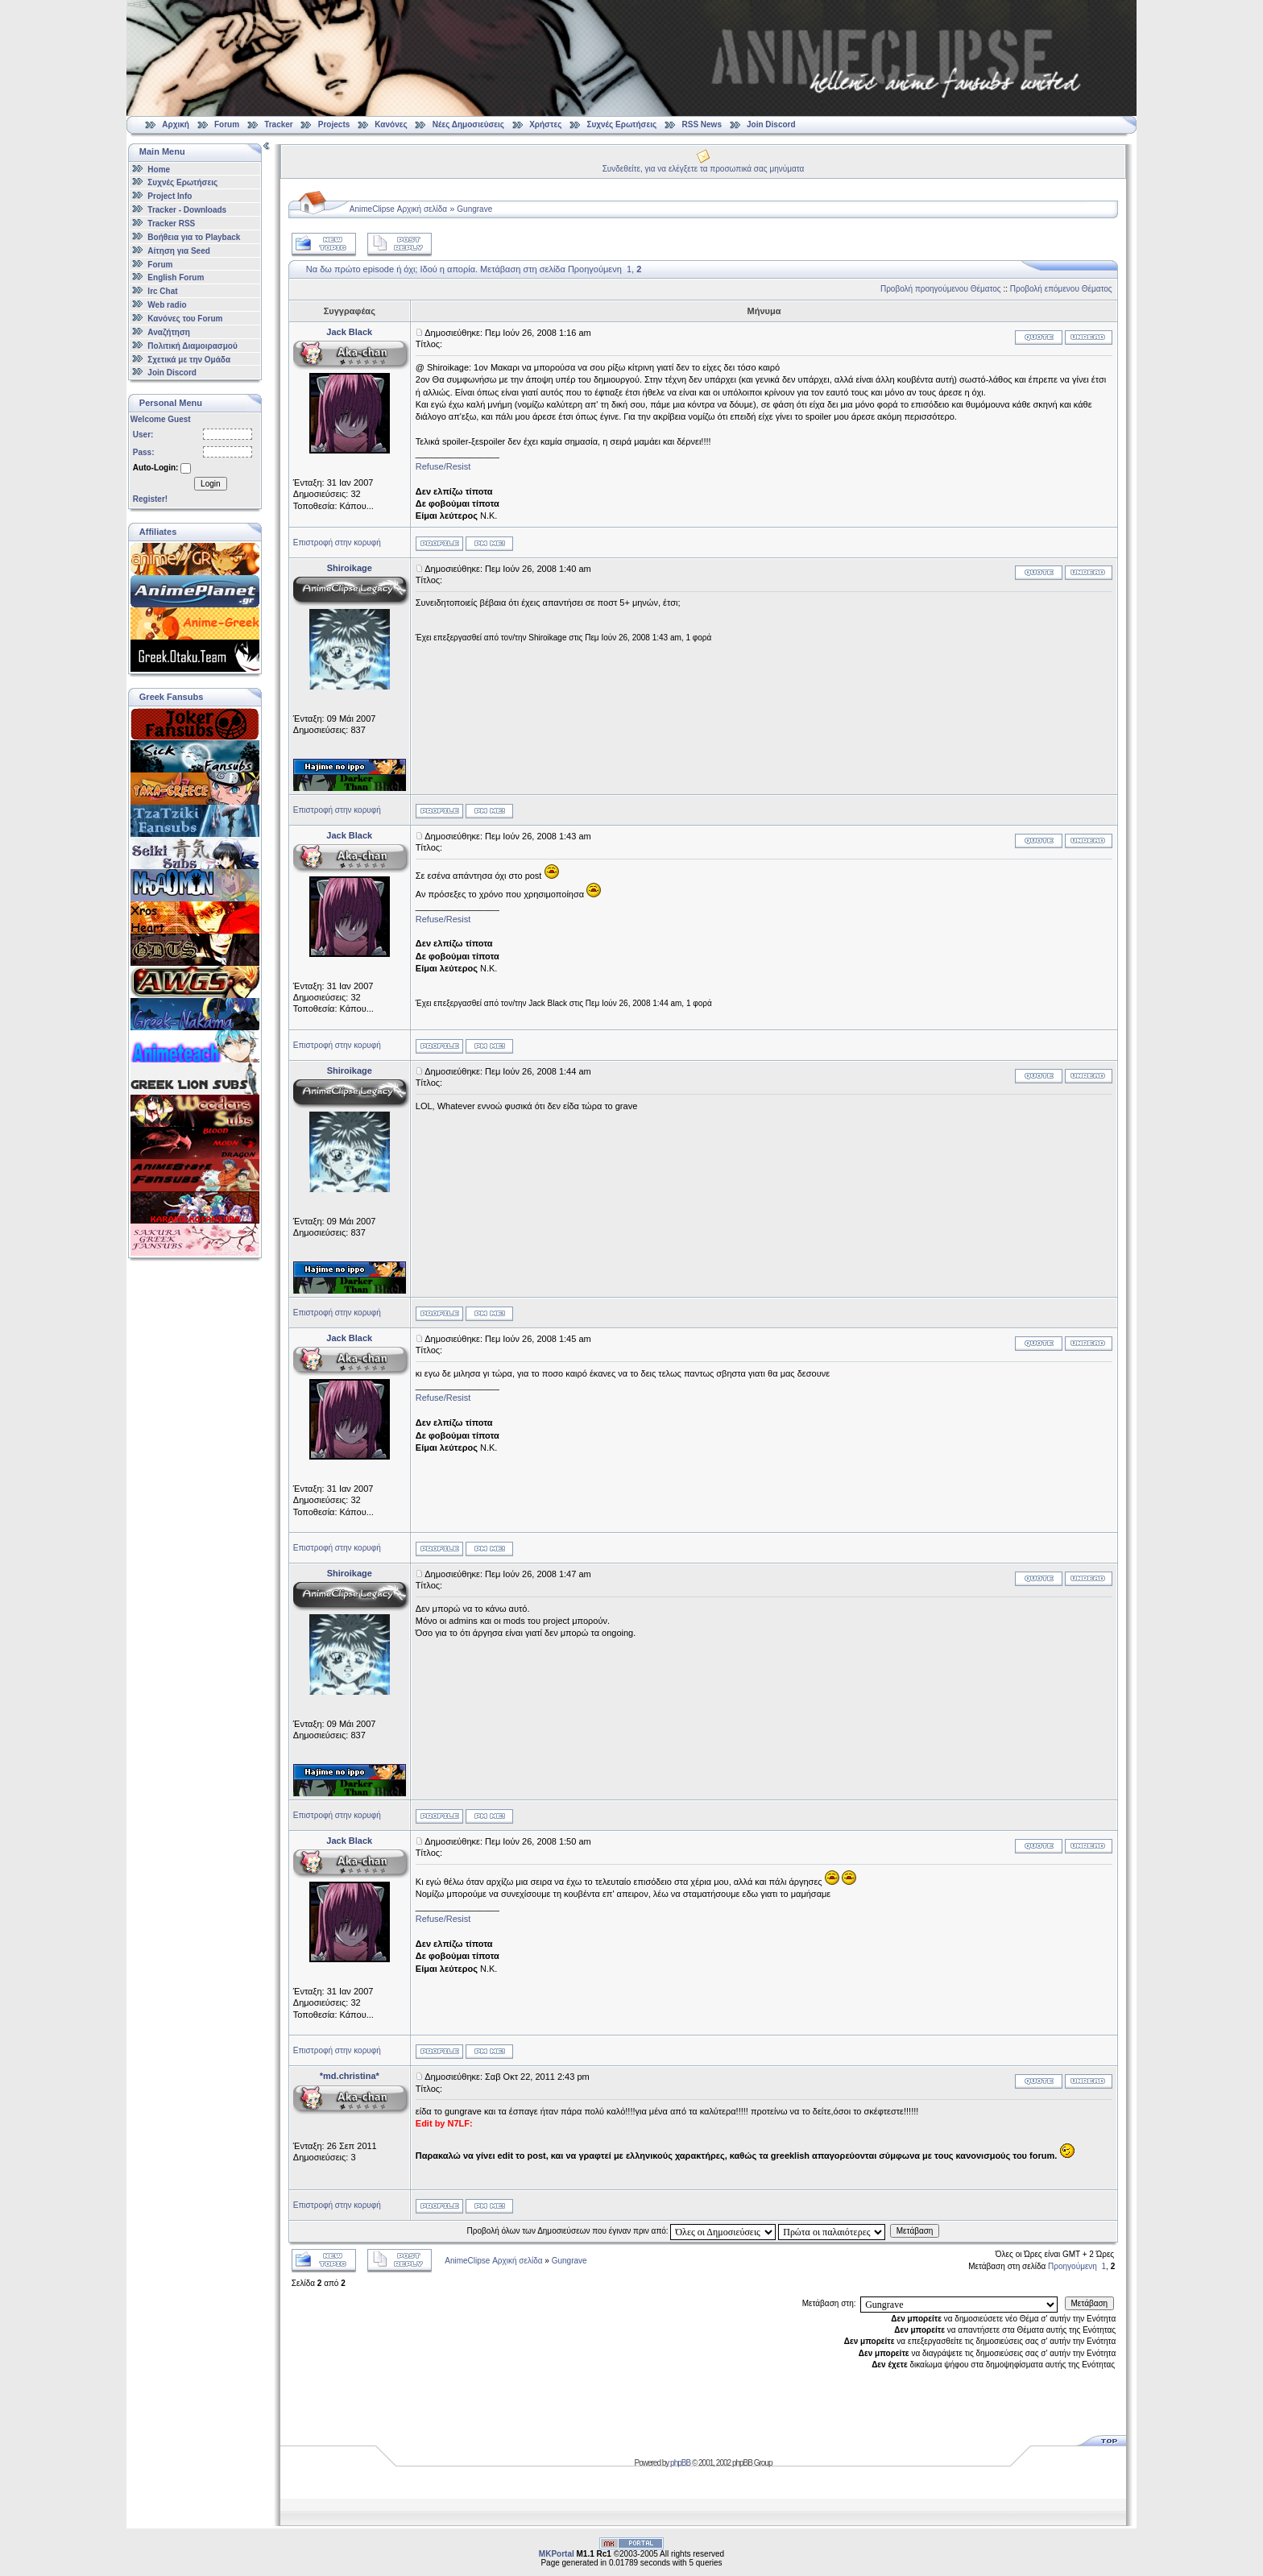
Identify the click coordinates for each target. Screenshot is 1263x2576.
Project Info (169, 196)
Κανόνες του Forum (184, 318)
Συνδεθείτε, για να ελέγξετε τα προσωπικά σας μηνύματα (704, 168)
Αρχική (175, 124)
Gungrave (474, 209)
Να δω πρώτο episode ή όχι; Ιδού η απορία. (392, 269)
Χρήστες (545, 124)
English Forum (175, 277)
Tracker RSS (171, 223)
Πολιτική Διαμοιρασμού (192, 346)
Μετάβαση (915, 2230)
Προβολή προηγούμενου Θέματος (940, 288)
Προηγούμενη (595, 269)
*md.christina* (349, 2076)
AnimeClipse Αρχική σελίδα (398, 209)
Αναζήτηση (168, 332)
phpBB (680, 2462)
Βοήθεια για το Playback (193, 237)
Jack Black (349, 332)
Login (210, 483)
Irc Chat (162, 291)
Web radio (166, 304)
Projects (334, 124)
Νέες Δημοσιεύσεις (468, 124)
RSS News (702, 124)
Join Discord (771, 124)
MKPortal (556, 2553)
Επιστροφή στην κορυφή (337, 542)
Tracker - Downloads (186, 209)
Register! (150, 499)
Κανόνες (391, 124)
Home (158, 168)
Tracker (278, 124)
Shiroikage (349, 568)
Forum (226, 124)
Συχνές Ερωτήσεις (622, 124)
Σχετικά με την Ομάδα (188, 358)
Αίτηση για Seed (178, 250)
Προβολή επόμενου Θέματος (1061, 288)
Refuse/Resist (443, 466)
